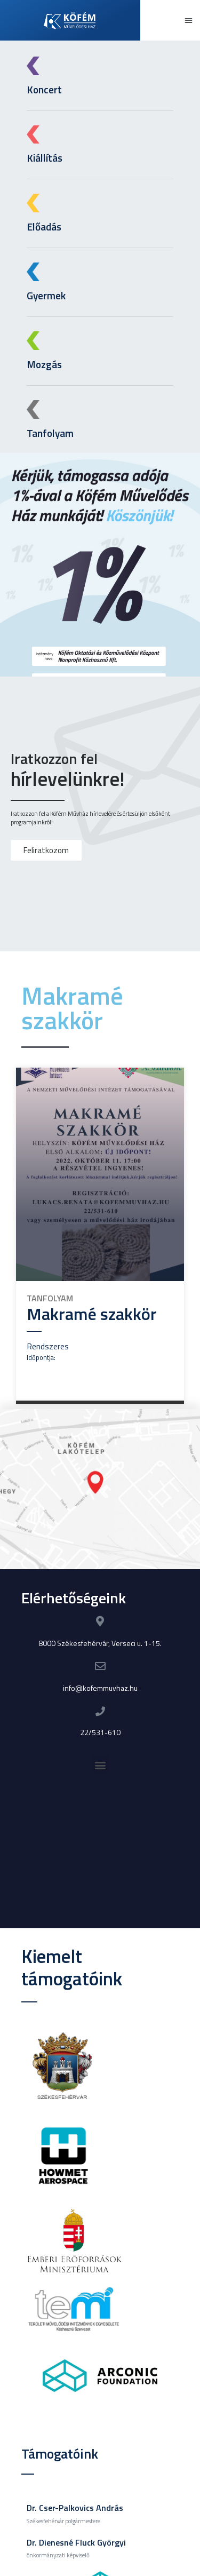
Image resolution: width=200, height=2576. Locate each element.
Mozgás (40, 364)
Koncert (44, 89)
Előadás (39, 226)
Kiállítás (44, 157)
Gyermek (41, 295)
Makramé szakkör (92, 1313)
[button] (189, 20)
